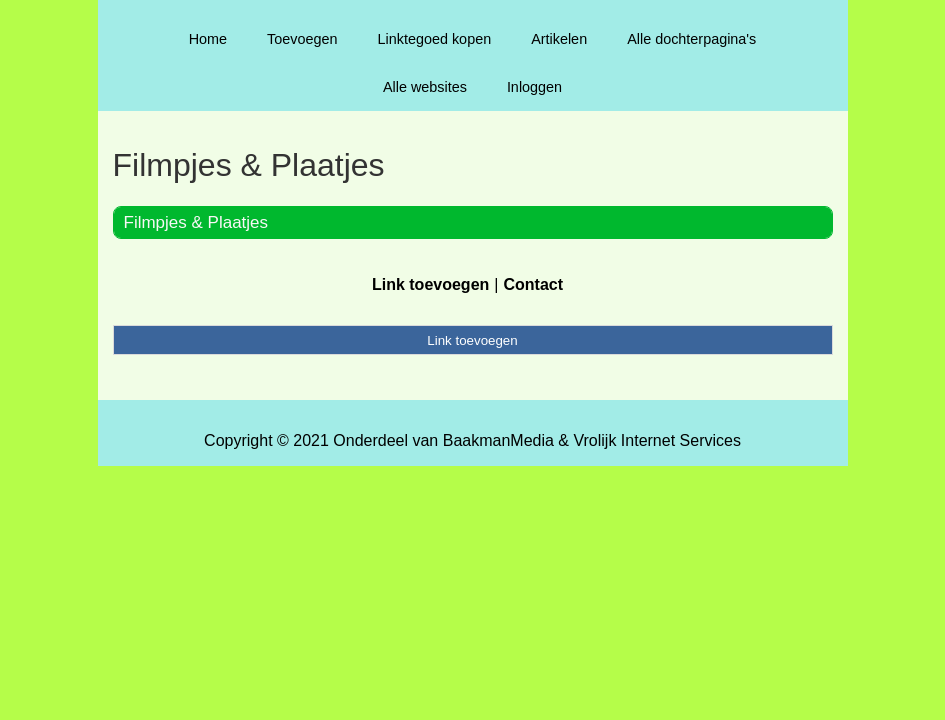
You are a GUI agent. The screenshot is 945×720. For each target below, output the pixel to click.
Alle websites (425, 87)
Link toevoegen (430, 284)
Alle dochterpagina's (691, 39)
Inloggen (534, 87)
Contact (533, 284)
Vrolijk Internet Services (656, 440)
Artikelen (559, 39)
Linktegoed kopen (435, 39)
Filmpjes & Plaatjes (196, 222)
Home (208, 39)
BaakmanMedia (498, 440)
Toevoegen (302, 39)
